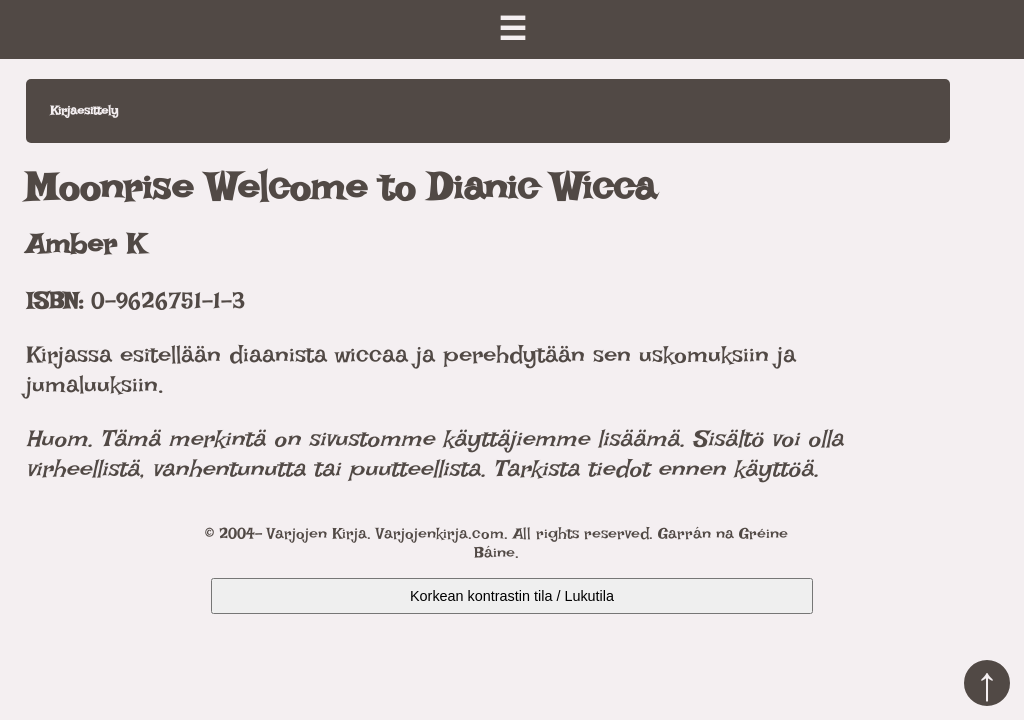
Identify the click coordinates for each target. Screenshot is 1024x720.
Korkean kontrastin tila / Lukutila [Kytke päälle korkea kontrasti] (512, 596)
